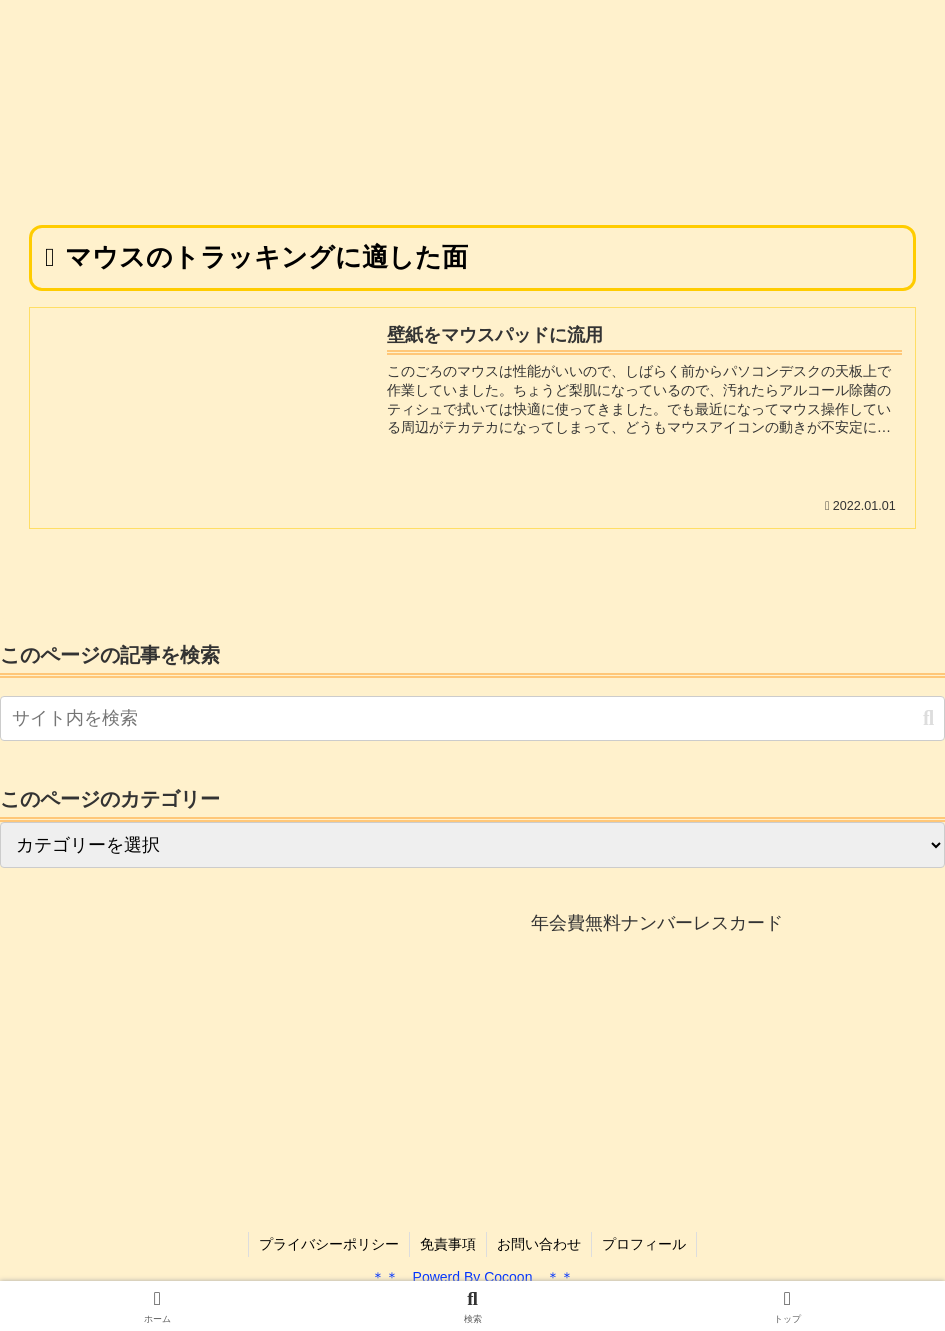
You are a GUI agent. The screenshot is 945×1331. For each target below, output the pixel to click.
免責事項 (448, 1244)
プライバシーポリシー (329, 1244)
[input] (472, 718)
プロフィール (644, 1244)
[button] (928, 718)
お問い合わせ (539, 1244)
